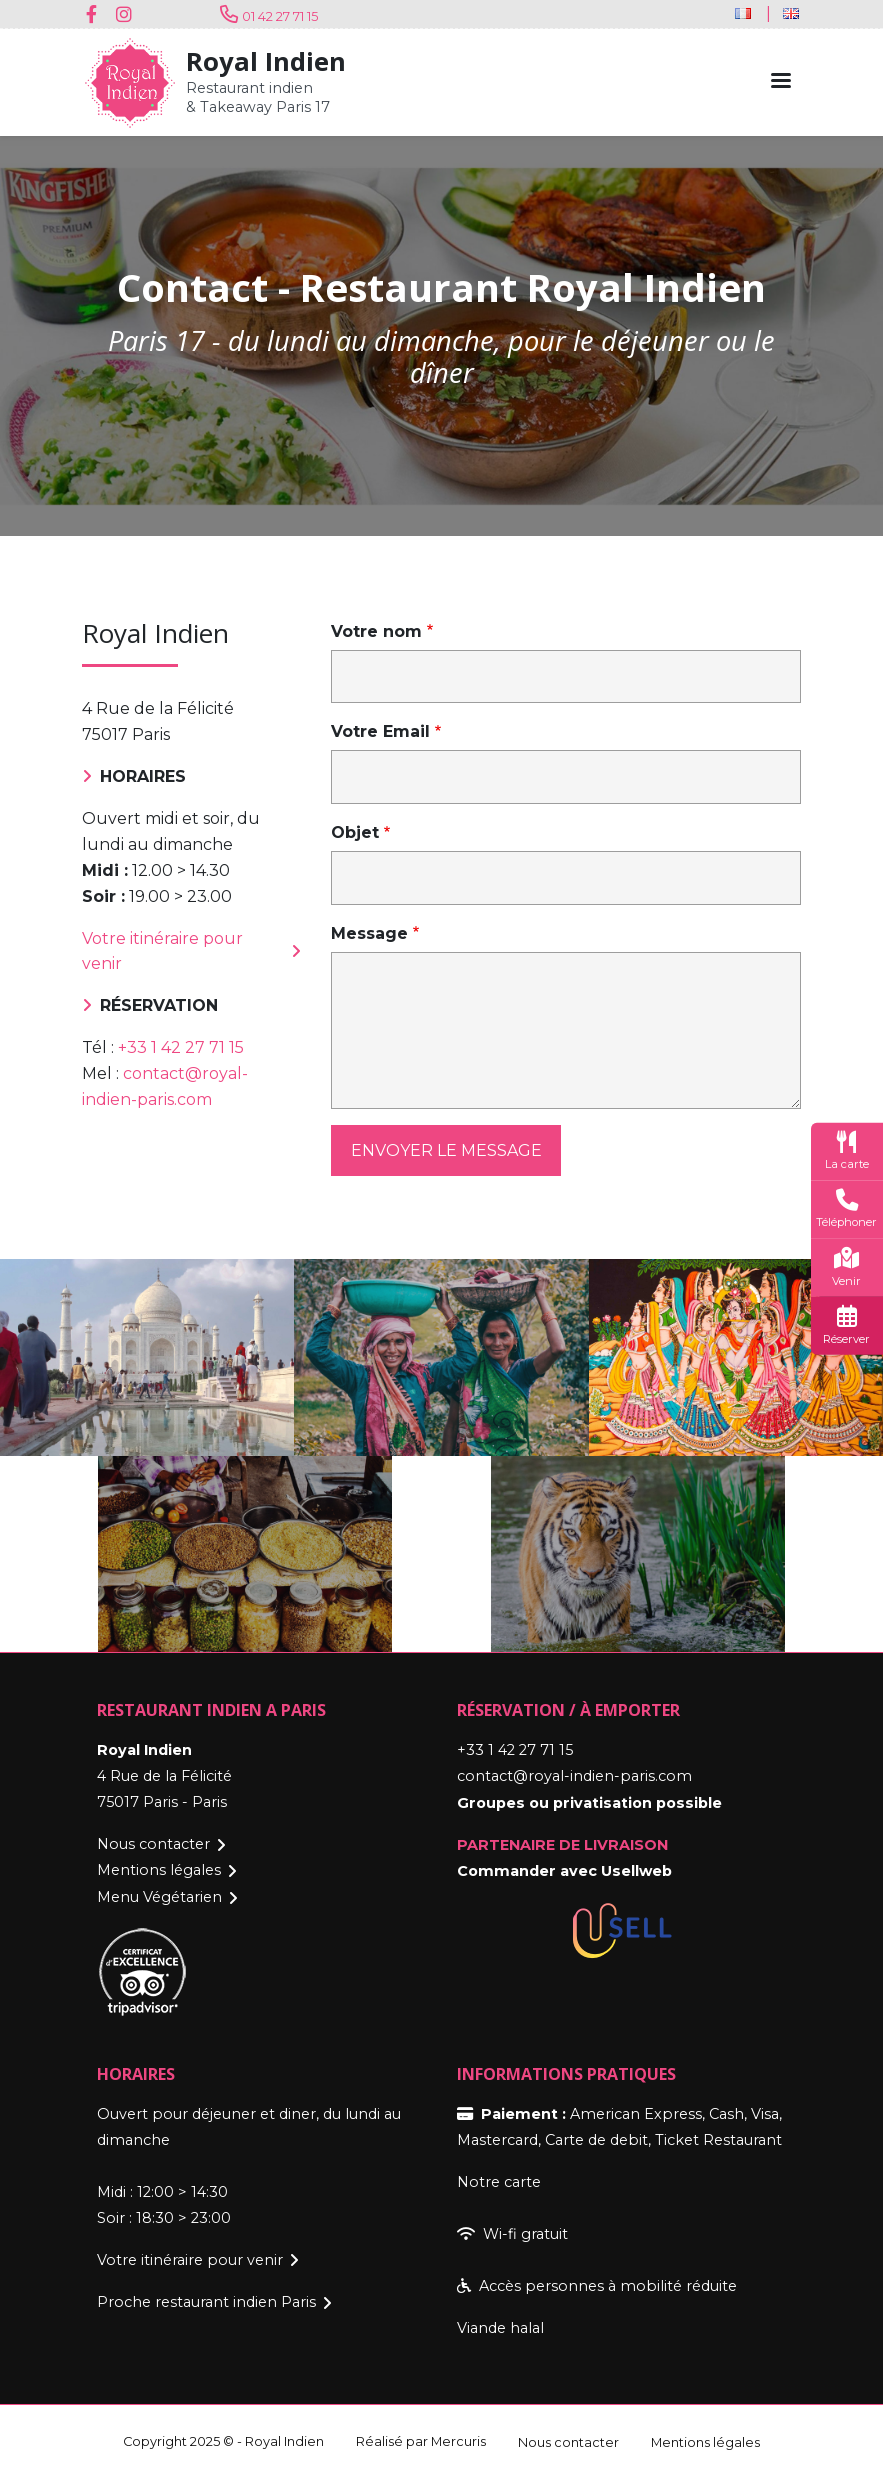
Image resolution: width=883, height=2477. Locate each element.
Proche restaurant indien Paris (206, 2300)
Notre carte (499, 2180)
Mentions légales (159, 1870)
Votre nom (376, 631)
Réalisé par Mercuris (421, 2439)
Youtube (157, 14)
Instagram (127, 14)
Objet (355, 832)
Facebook (97, 14)
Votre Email (380, 731)
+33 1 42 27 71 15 (181, 1048)
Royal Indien (266, 62)
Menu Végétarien (159, 1896)
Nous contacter (153, 1844)
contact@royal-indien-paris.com (574, 1776)
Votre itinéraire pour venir (162, 951)
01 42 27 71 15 (280, 16)
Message (369, 933)
